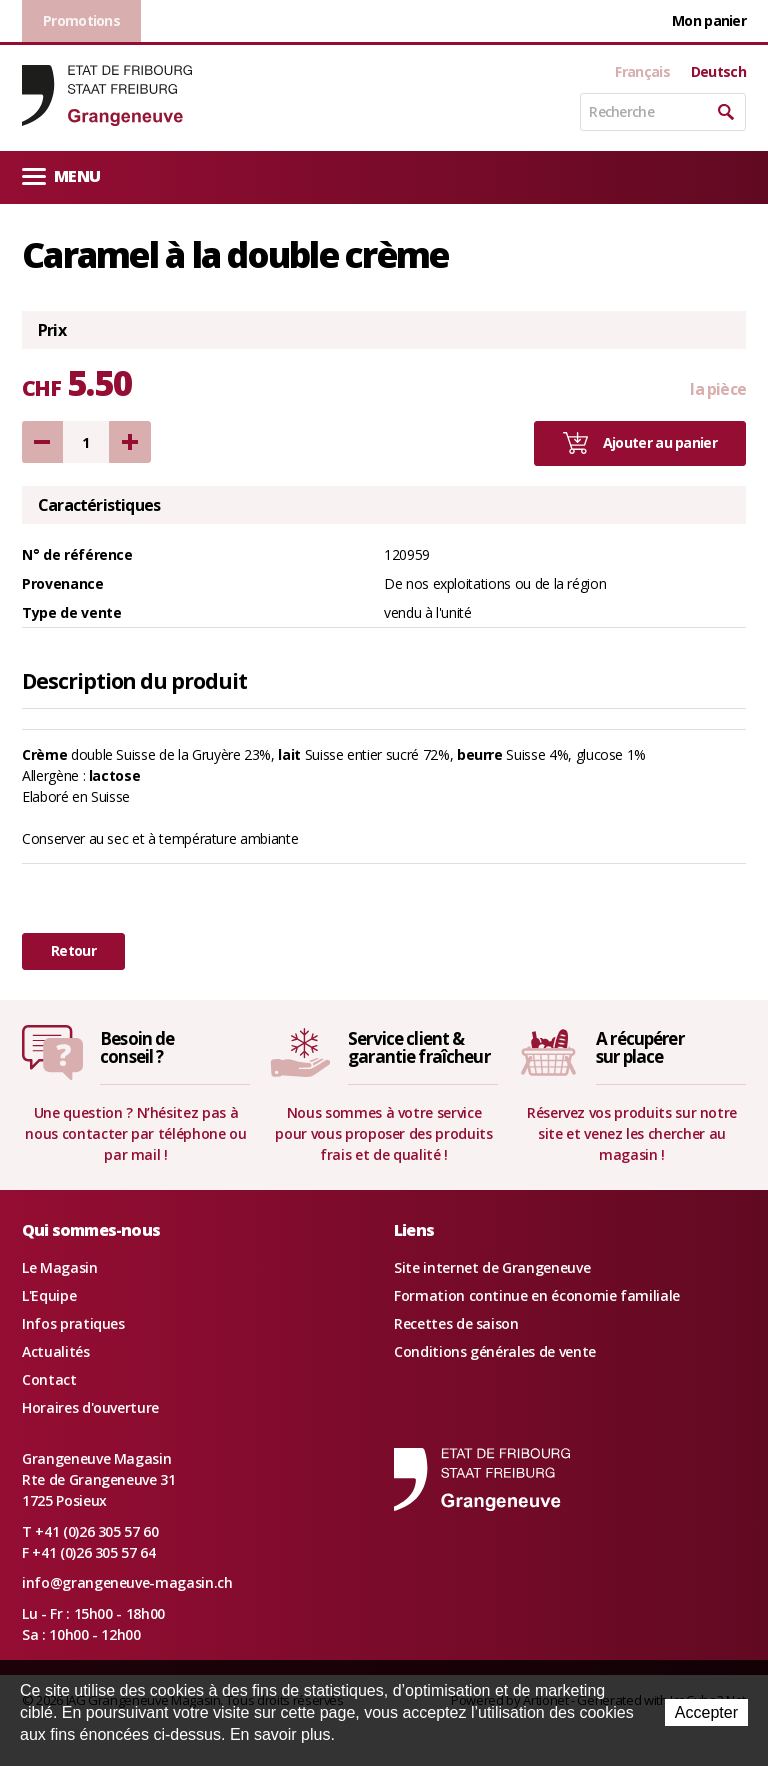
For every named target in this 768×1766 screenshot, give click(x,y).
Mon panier (709, 20)
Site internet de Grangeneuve (492, 1267)
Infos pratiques (73, 1323)
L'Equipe (49, 1295)
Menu (61, 175)
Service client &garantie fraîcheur (419, 1048)
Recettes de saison (456, 1323)
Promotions (81, 20)
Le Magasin (60, 1267)
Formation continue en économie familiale (537, 1295)
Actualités (56, 1351)
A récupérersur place (640, 1048)
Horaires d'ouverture (90, 1407)
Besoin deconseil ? (137, 1048)
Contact (49, 1379)
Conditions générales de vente (495, 1351)
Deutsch (718, 72)
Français (642, 72)
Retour (73, 950)
